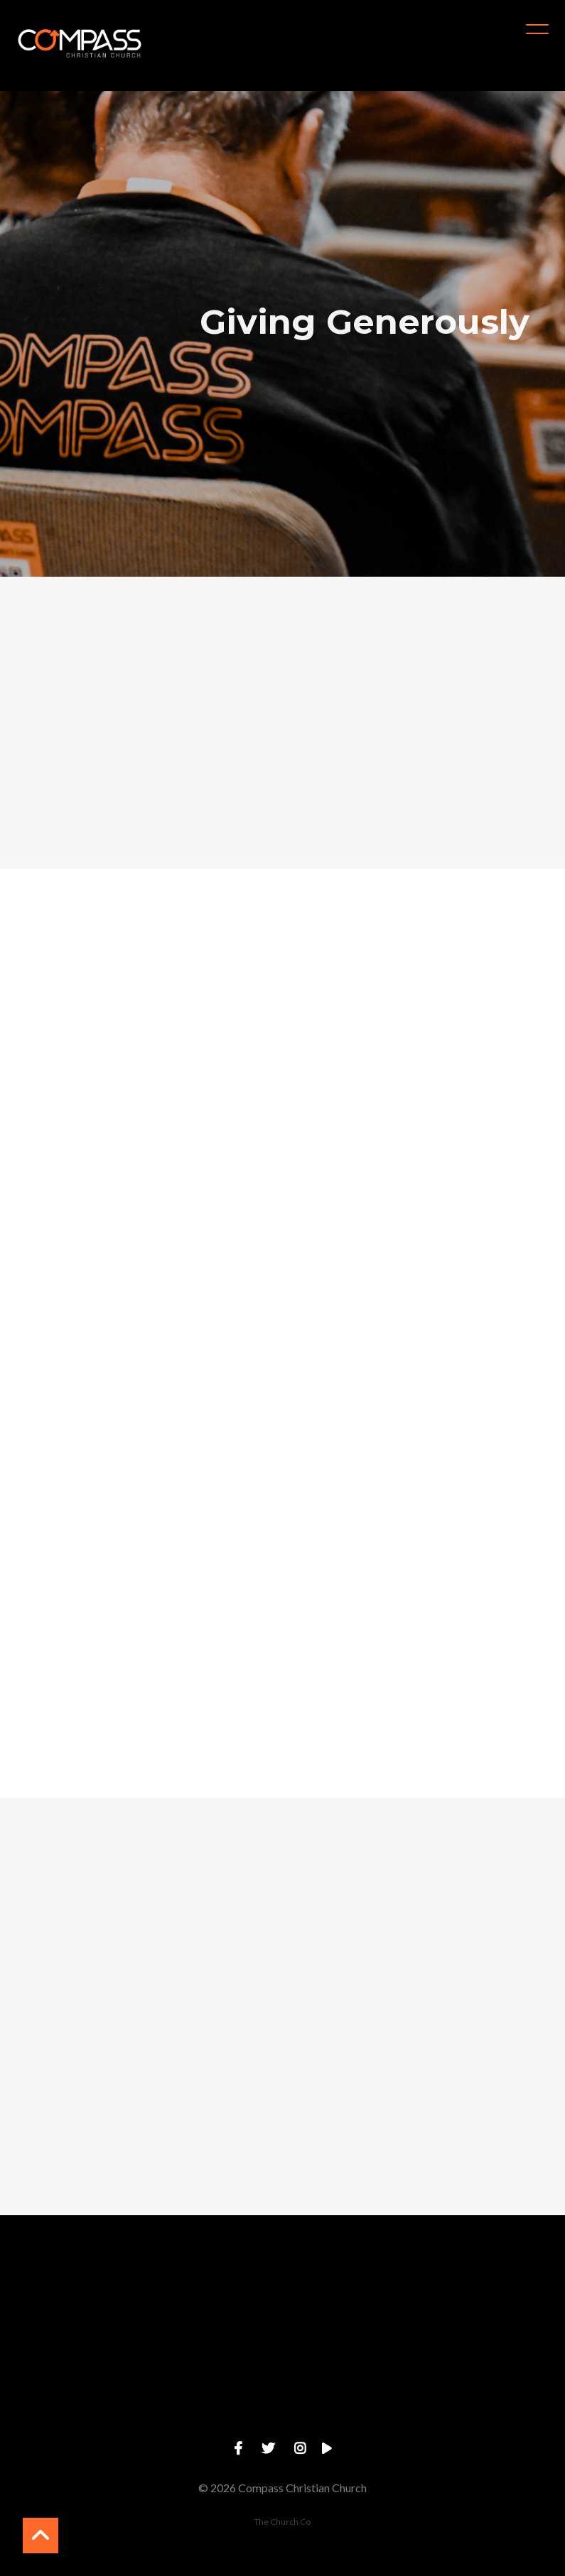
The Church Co (282, 2521)
